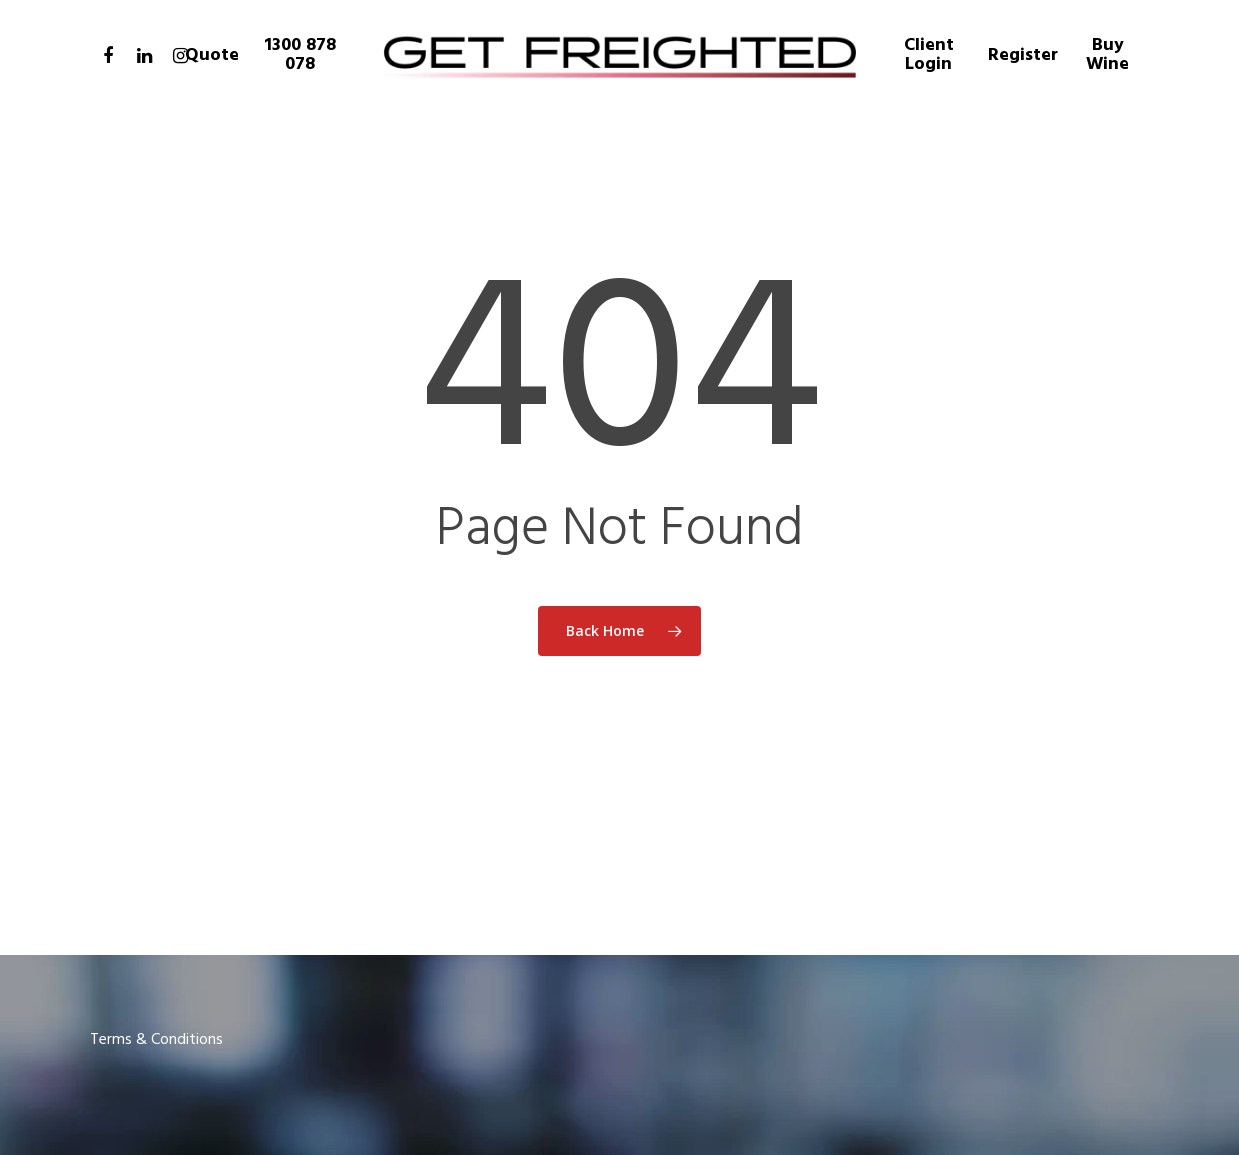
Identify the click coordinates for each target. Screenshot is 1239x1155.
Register (1023, 55)
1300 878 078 (300, 55)
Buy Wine (1107, 55)
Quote (212, 55)
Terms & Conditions (156, 1040)
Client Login (929, 55)
